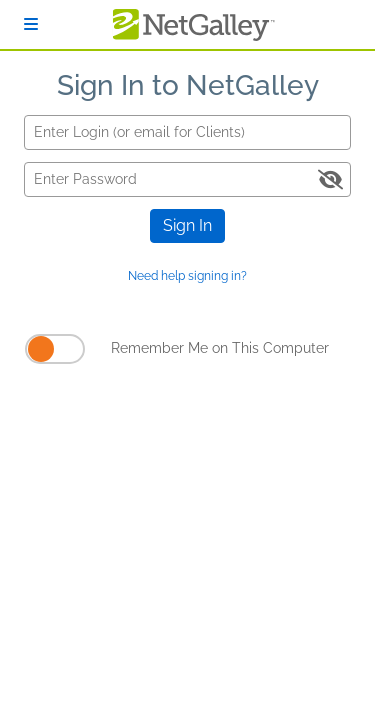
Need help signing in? (187, 276)
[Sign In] (31, 24)
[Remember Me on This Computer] (55, 349)
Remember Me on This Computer (220, 348)
